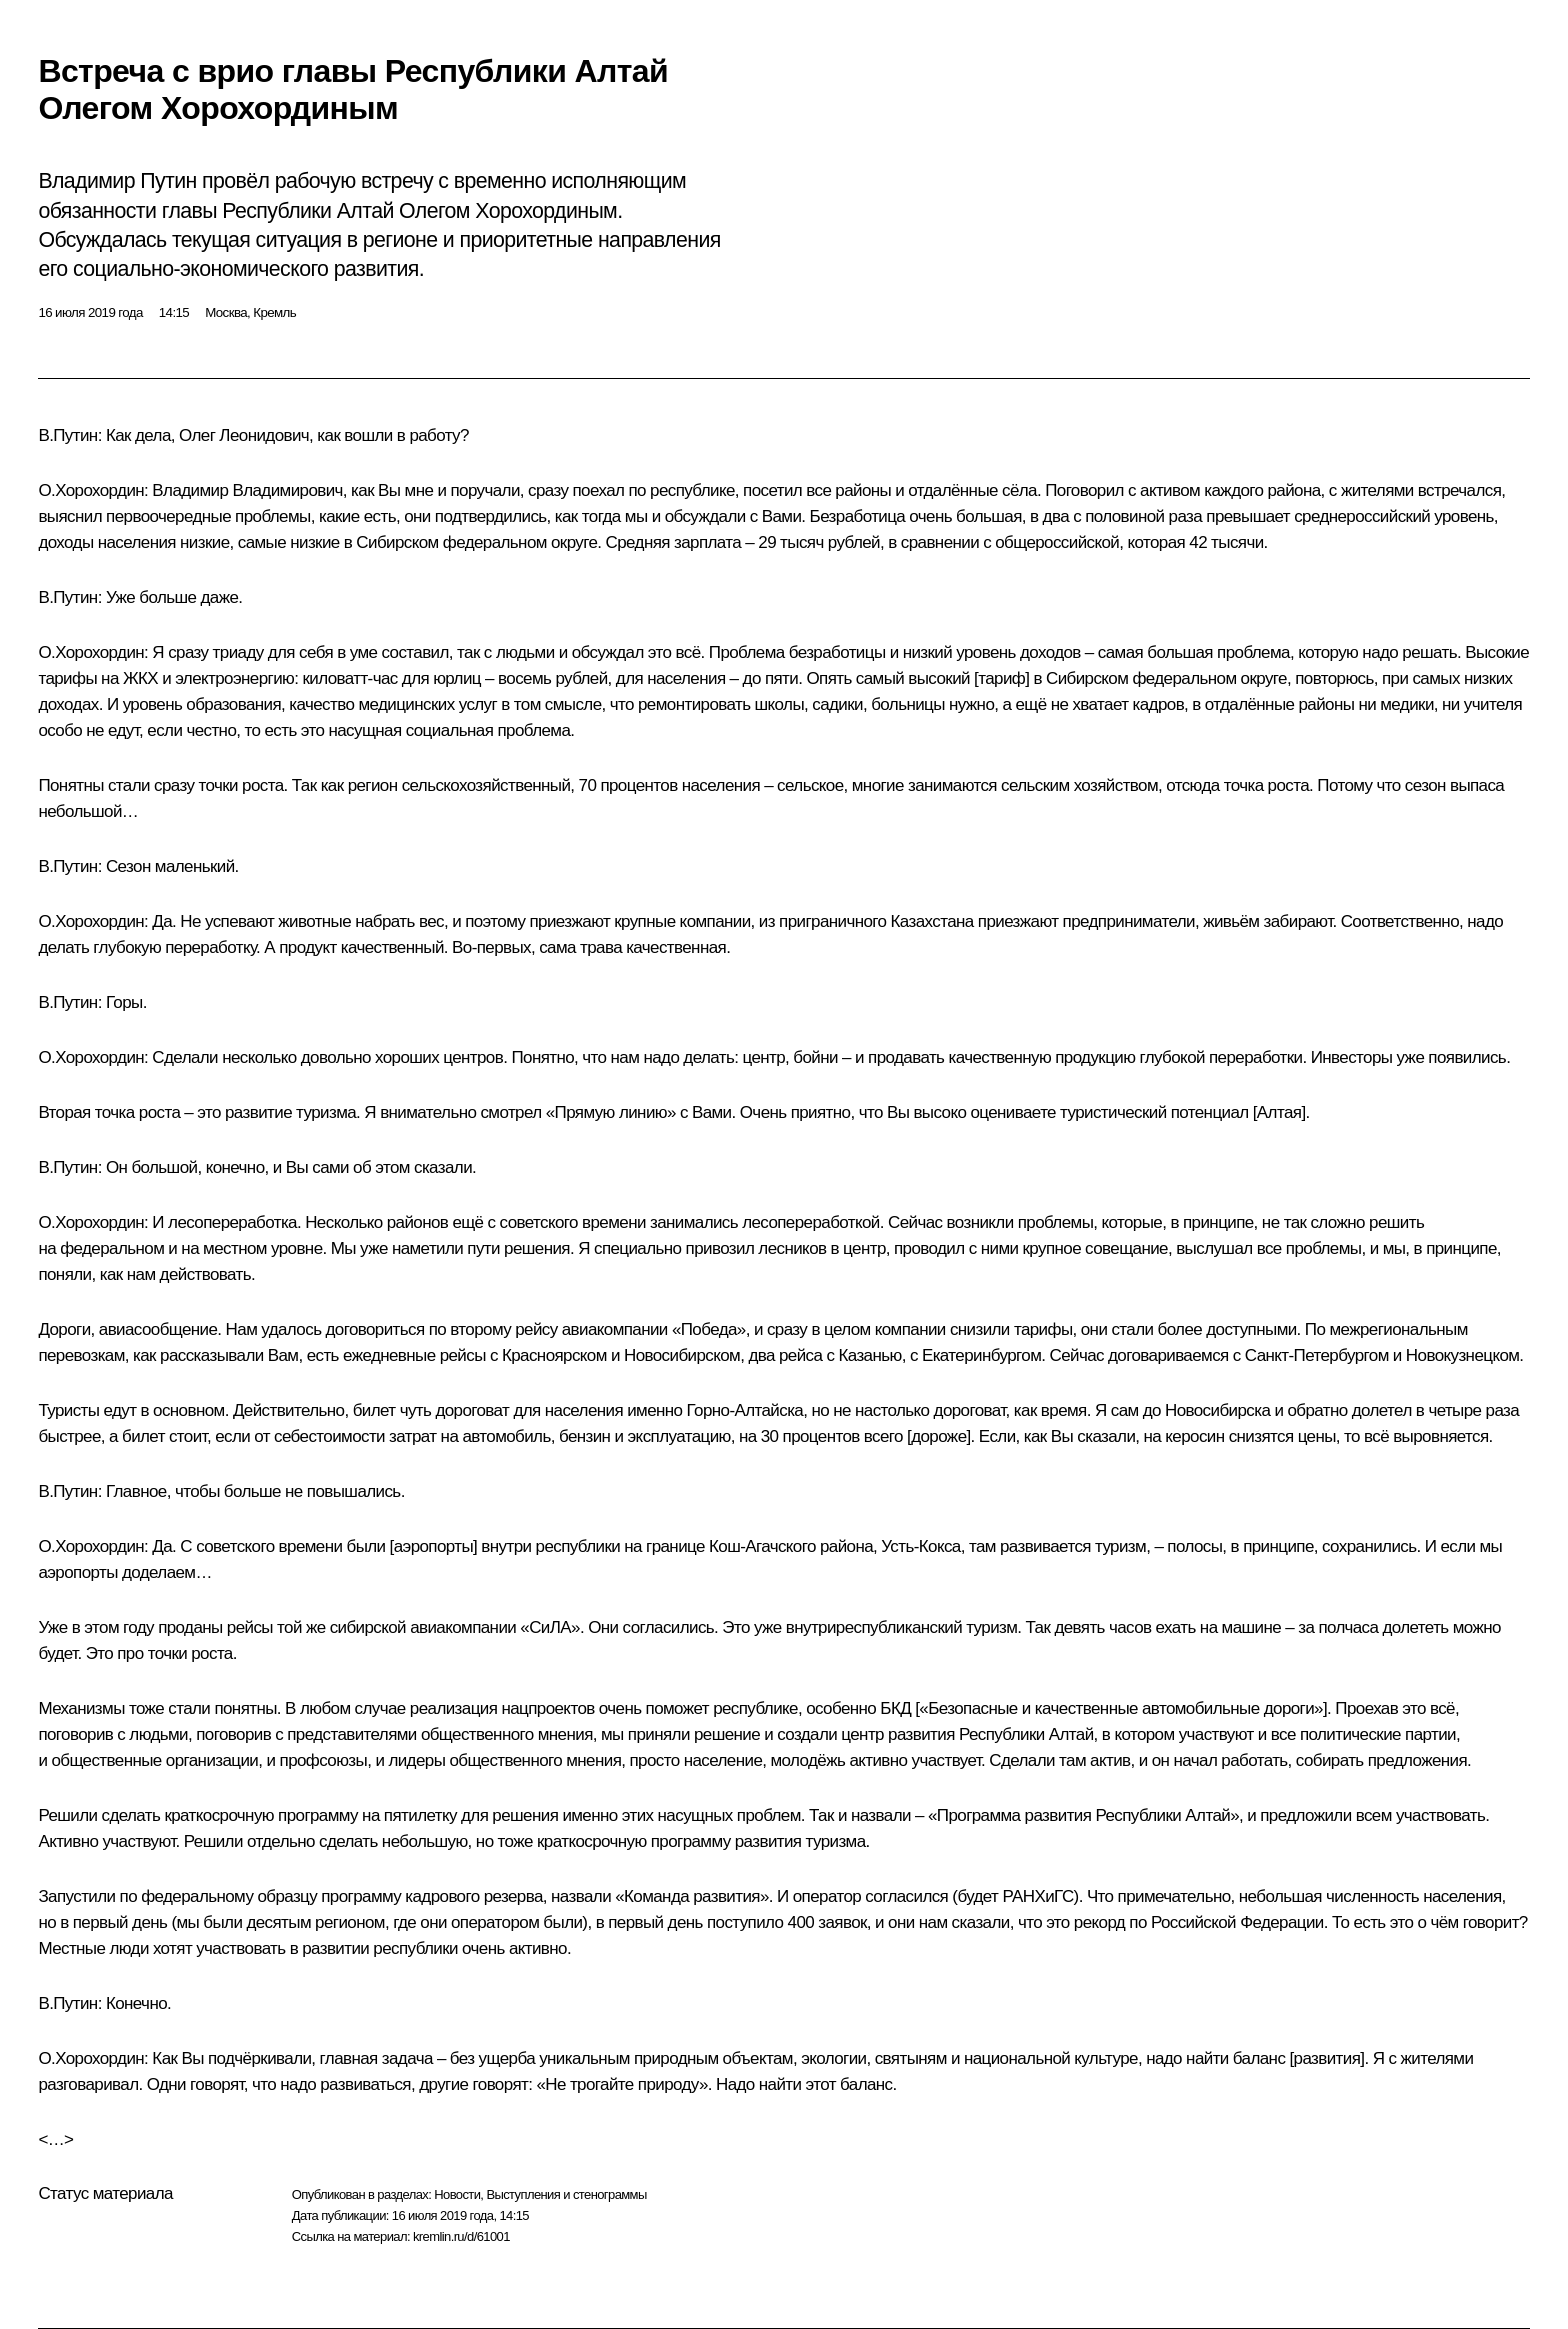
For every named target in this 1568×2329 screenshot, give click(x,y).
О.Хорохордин (91, 490)
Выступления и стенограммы (566, 2194)
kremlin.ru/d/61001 (461, 2236)
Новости (457, 2194)
